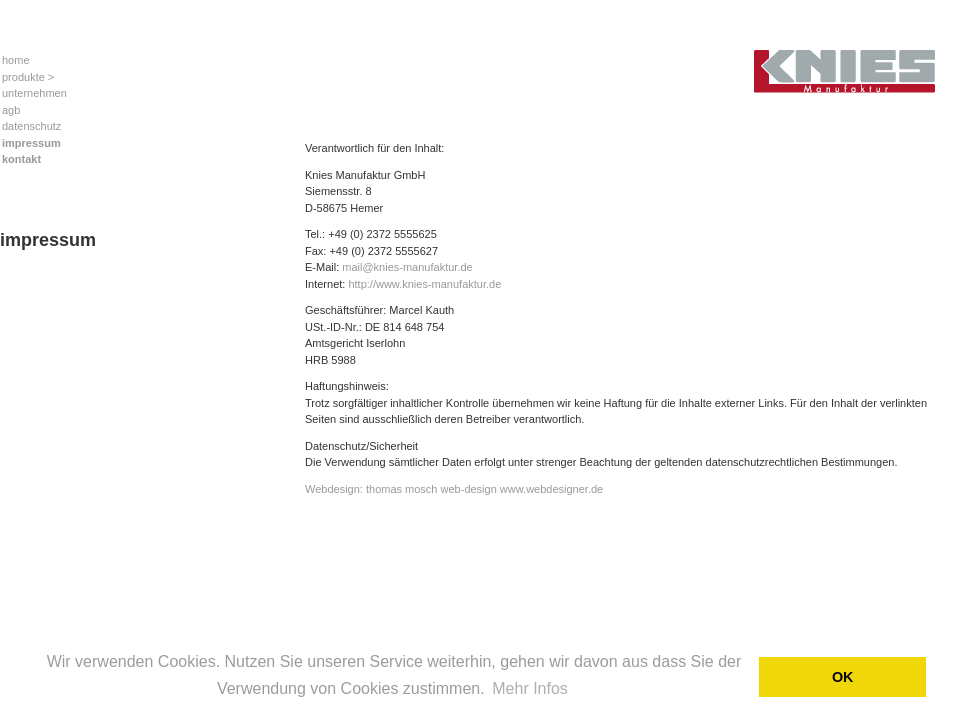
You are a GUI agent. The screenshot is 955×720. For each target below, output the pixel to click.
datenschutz (31, 126)
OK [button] (843, 677)
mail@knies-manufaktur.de (407, 267)
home (16, 60)
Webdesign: (334, 489)
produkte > (28, 77)
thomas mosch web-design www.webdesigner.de (484, 489)
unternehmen (34, 93)
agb (11, 110)
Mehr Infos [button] (530, 688)
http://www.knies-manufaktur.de (424, 284)
